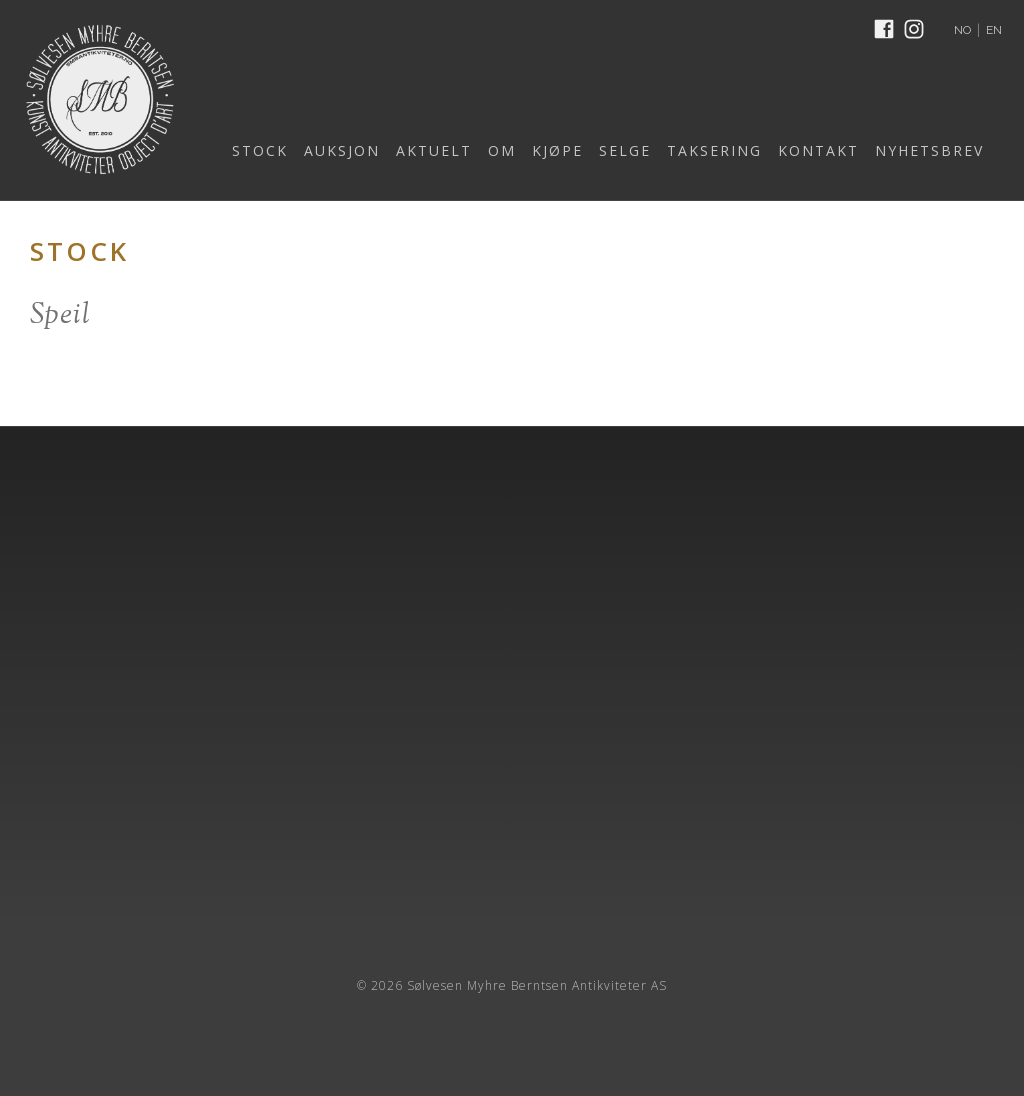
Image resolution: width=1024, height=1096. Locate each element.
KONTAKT (818, 150)
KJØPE (557, 150)
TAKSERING (714, 150)
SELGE (625, 150)
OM (502, 150)
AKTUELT (434, 150)
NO (962, 30)
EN (994, 30)
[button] (254, 151)
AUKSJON (342, 150)
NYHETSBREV (929, 150)
